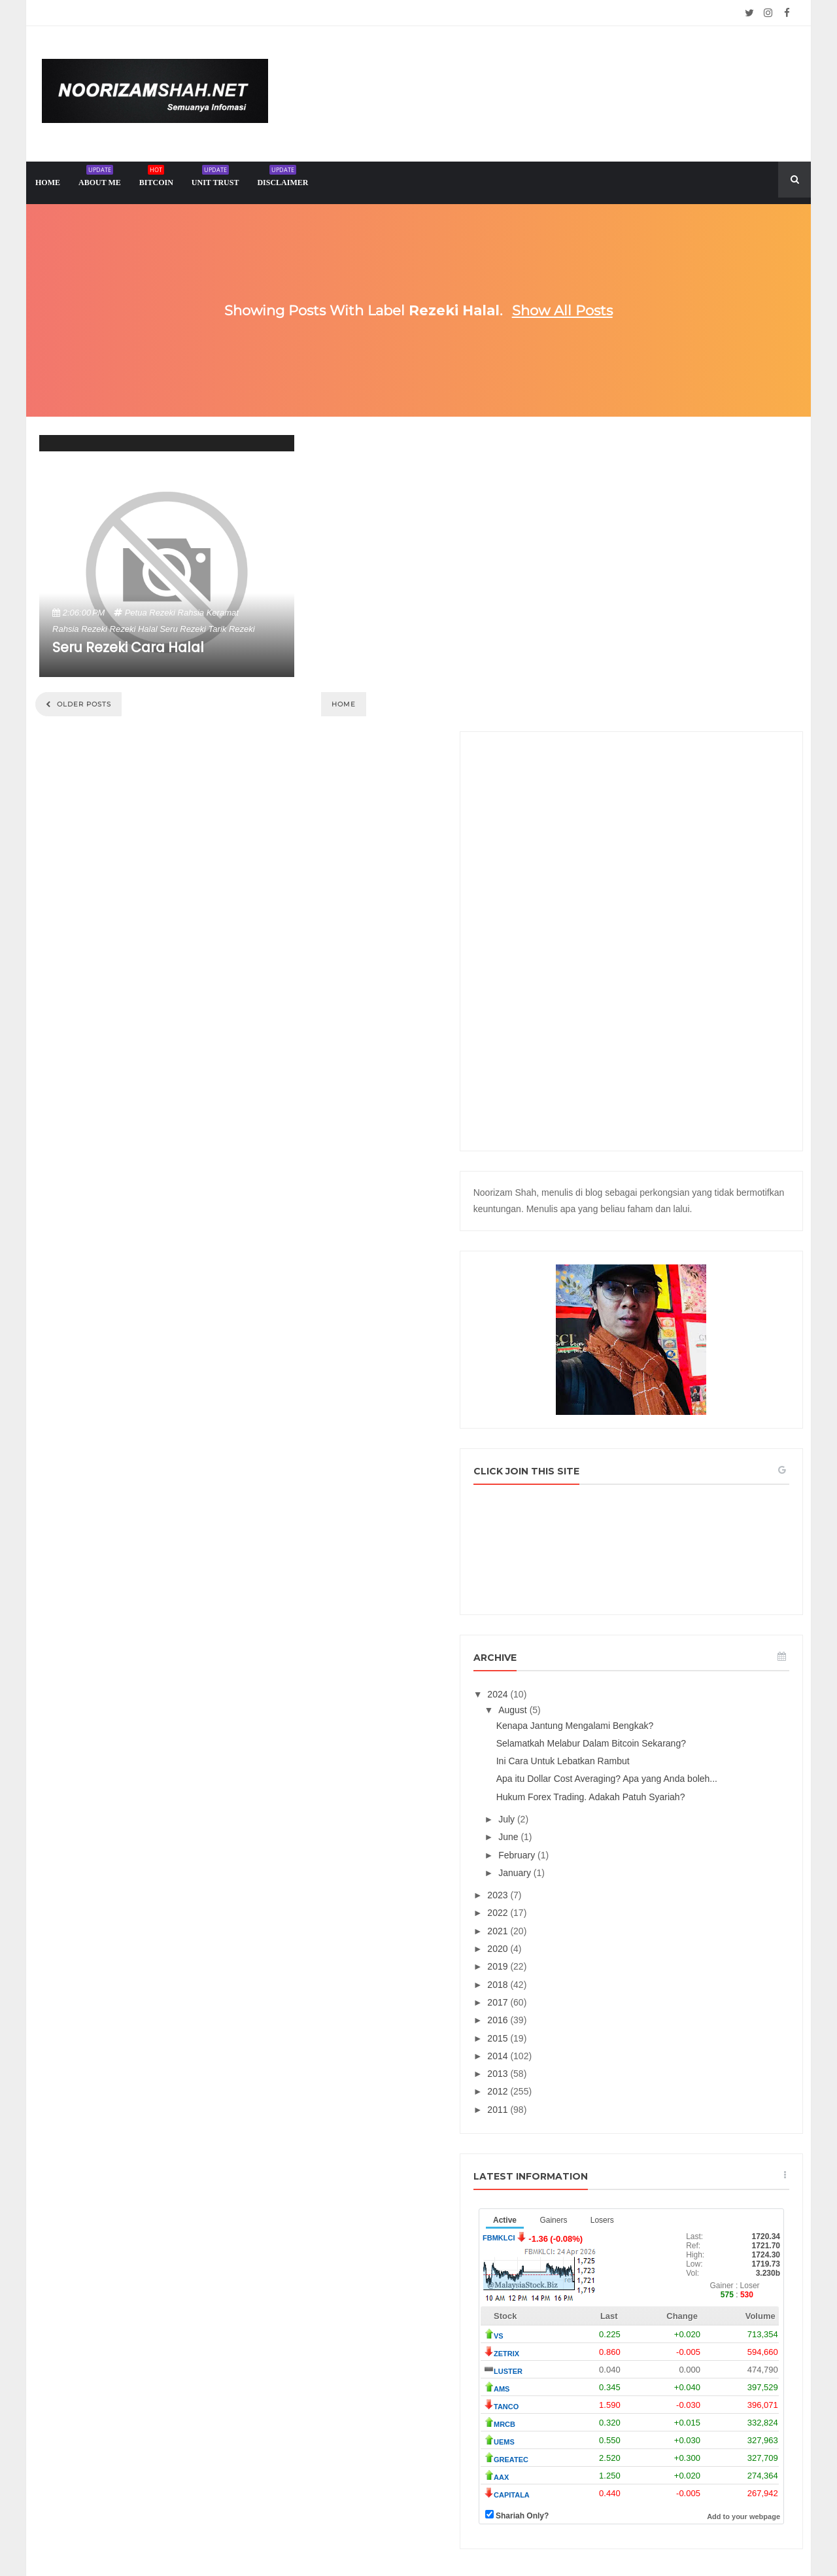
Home (344, 704)
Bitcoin (156, 178)
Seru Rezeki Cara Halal (128, 647)
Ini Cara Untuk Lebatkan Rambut (683, 1510)
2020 (619, 1719)
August (634, 1447)
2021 (619, 1701)
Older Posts (82, 704)
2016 (619, 1790)
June (630, 1607)
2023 (619, 1665)
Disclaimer (282, 178)
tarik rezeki (232, 629)
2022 (619, 1684)
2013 (619, 1844)
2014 (619, 1826)
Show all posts (562, 310)
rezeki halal (134, 629)
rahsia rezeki (79, 629)
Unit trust (215, 178)
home (47, 182)
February (638, 1625)
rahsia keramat (208, 613)
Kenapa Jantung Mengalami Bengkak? (695, 1462)
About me (99, 178)
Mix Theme (552, 2534)
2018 (619, 1755)
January (636, 1643)
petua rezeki (150, 613)
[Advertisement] (691, 646)
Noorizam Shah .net (394, 2534)
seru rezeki (183, 629)
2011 (619, 1880)
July (628, 1589)
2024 (619, 1432)
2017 (619, 1772)
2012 (619, 1862)
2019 (619, 1737)
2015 (619, 1808)
